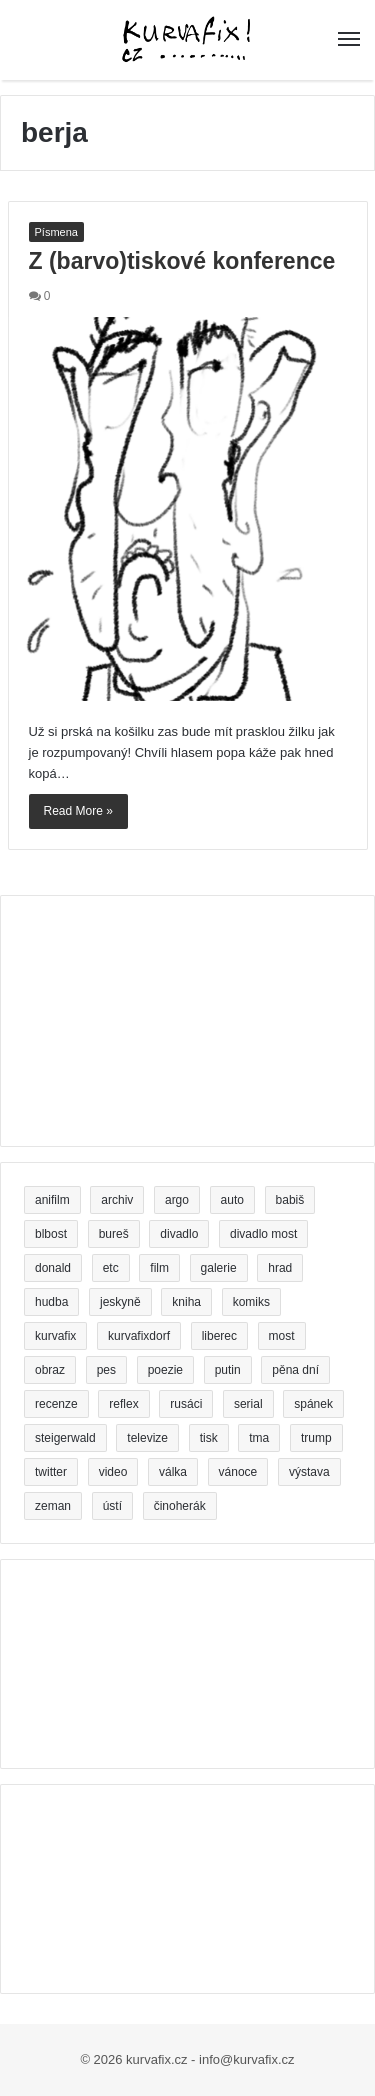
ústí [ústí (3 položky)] (112, 1506)
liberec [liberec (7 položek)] (219, 1336)
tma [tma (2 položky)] (259, 1438)
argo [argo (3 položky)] (177, 1200)
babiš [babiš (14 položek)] (290, 1200)
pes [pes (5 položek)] (106, 1370)
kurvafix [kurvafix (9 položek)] (55, 1336)
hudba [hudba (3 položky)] (51, 1302)
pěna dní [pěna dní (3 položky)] (295, 1370)
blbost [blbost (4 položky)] (51, 1234)
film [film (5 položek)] (159, 1268)
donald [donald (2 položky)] (53, 1268)
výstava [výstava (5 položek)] (309, 1472)
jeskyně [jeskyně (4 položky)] (120, 1302)
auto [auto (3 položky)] (232, 1200)
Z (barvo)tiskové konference (182, 261)
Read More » (78, 811)
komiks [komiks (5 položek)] (251, 1302)
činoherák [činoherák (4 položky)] (180, 1506)
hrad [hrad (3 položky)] (280, 1268)
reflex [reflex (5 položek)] (123, 1404)
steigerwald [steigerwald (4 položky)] (65, 1438)
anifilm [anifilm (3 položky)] (52, 1200)
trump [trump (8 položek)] (316, 1438)
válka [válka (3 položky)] (173, 1472)
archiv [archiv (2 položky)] (117, 1200)
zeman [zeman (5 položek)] (53, 1506)
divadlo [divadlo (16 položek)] (179, 1234)
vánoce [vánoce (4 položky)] (238, 1472)
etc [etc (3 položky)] (111, 1268)
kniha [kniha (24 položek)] (186, 1302)
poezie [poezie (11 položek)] (165, 1370)
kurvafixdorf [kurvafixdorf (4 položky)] (139, 1336)
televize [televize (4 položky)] (147, 1438)
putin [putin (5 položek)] (228, 1370)
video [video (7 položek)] (113, 1472)
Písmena (56, 232)
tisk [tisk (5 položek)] (209, 1438)
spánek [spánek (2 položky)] (313, 1404)
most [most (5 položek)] (282, 1336)
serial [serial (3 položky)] (248, 1404)
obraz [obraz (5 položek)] (50, 1370)
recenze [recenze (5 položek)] (56, 1404)
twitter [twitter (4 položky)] (51, 1472)
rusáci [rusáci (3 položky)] (186, 1404)
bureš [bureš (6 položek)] (114, 1234)
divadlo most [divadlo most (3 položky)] (263, 1234)
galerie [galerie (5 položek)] (219, 1268)
